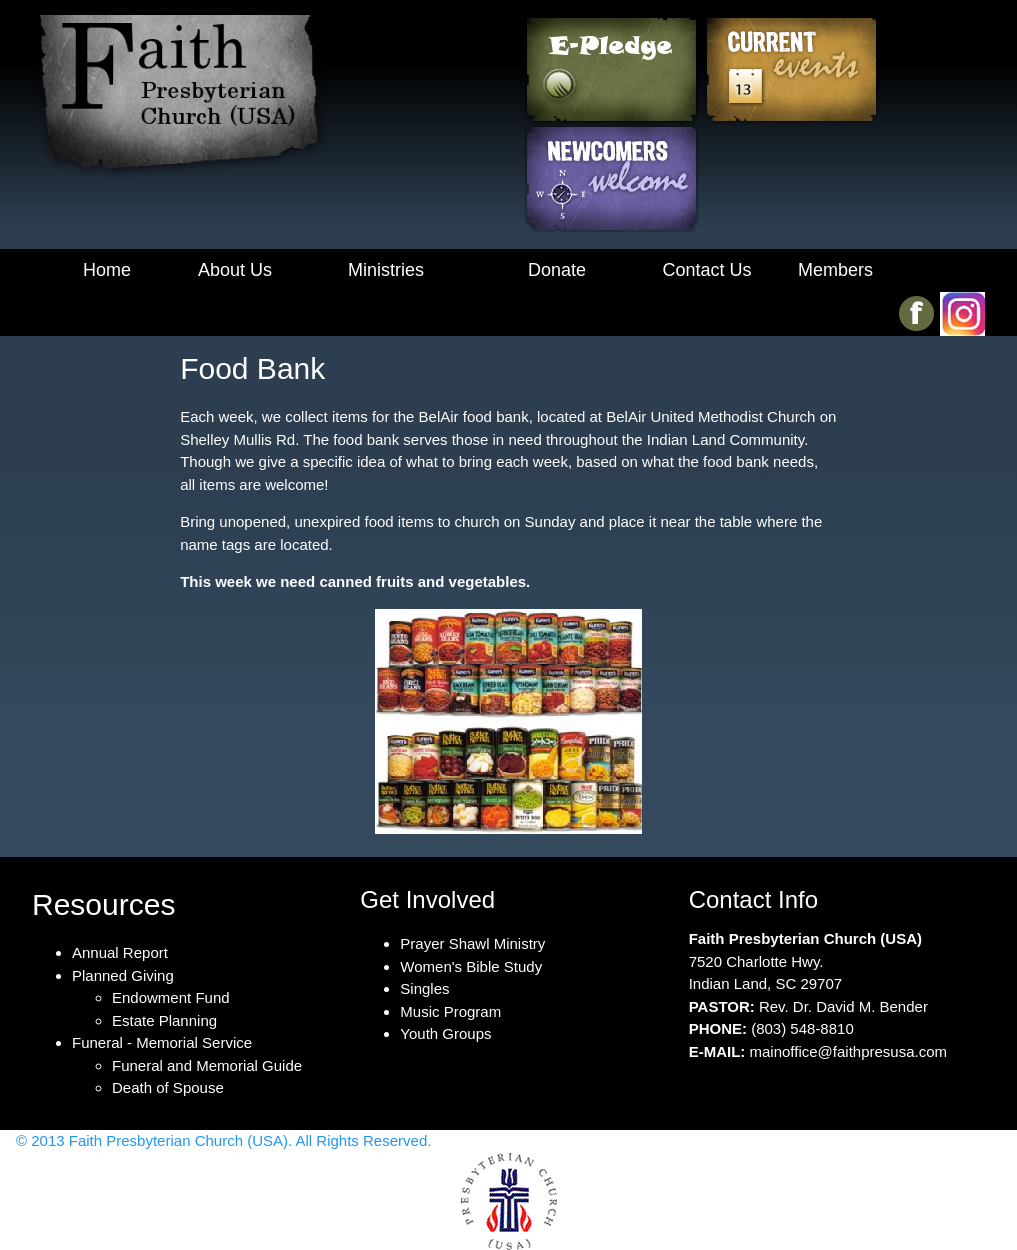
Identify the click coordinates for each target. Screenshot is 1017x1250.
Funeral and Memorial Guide (207, 1065)
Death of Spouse (168, 1087)
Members (835, 270)
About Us (235, 270)
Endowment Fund (171, 997)
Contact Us (706, 270)
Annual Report (120, 952)
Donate (557, 270)
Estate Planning (164, 1020)
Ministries (386, 270)
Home (107, 270)
